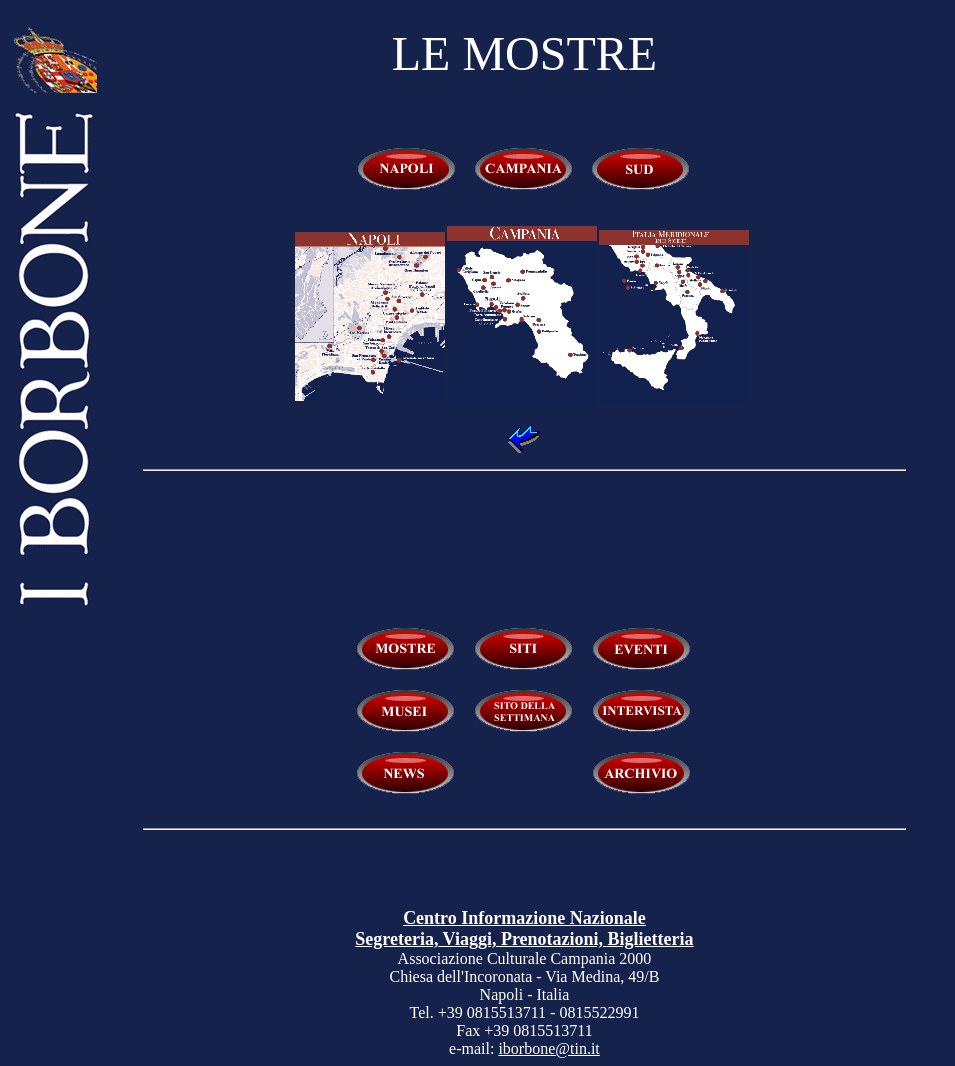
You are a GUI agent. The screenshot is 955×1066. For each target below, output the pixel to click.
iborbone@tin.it (548, 1048)
